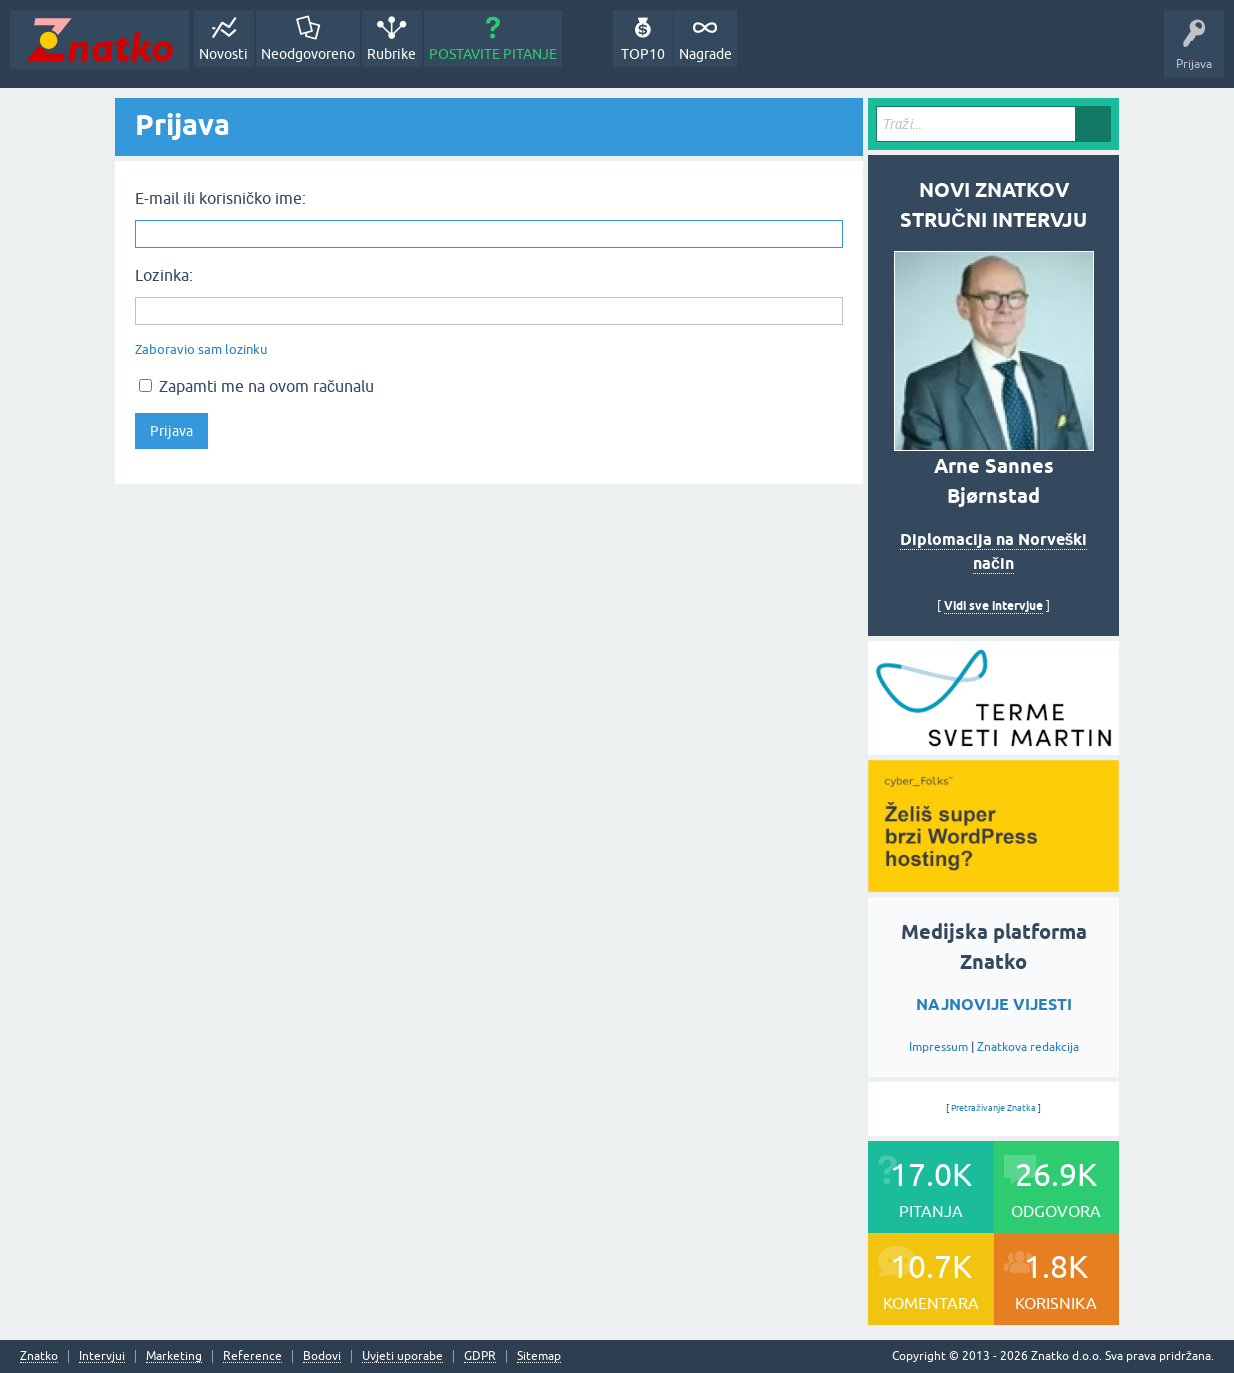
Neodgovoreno (308, 54)
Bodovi (322, 1356)
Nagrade (705, 54)
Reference (252, 1356)
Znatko (39, 1356)
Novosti (223, 54)
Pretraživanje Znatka (993, 1108)
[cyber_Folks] (993, 748)
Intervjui (102, 1356)
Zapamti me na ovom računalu (256, 386)
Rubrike (391, 54)
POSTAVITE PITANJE (493, 54)
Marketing (174, 1356)
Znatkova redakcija (1028, 1047)
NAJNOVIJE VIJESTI (994, 1004)
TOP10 (643, 54)
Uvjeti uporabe (402, 1356)
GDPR (480, 1356)
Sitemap (539, 1356)
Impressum (938, 1047)
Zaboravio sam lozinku (201, 349)
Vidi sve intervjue (993, 605)
